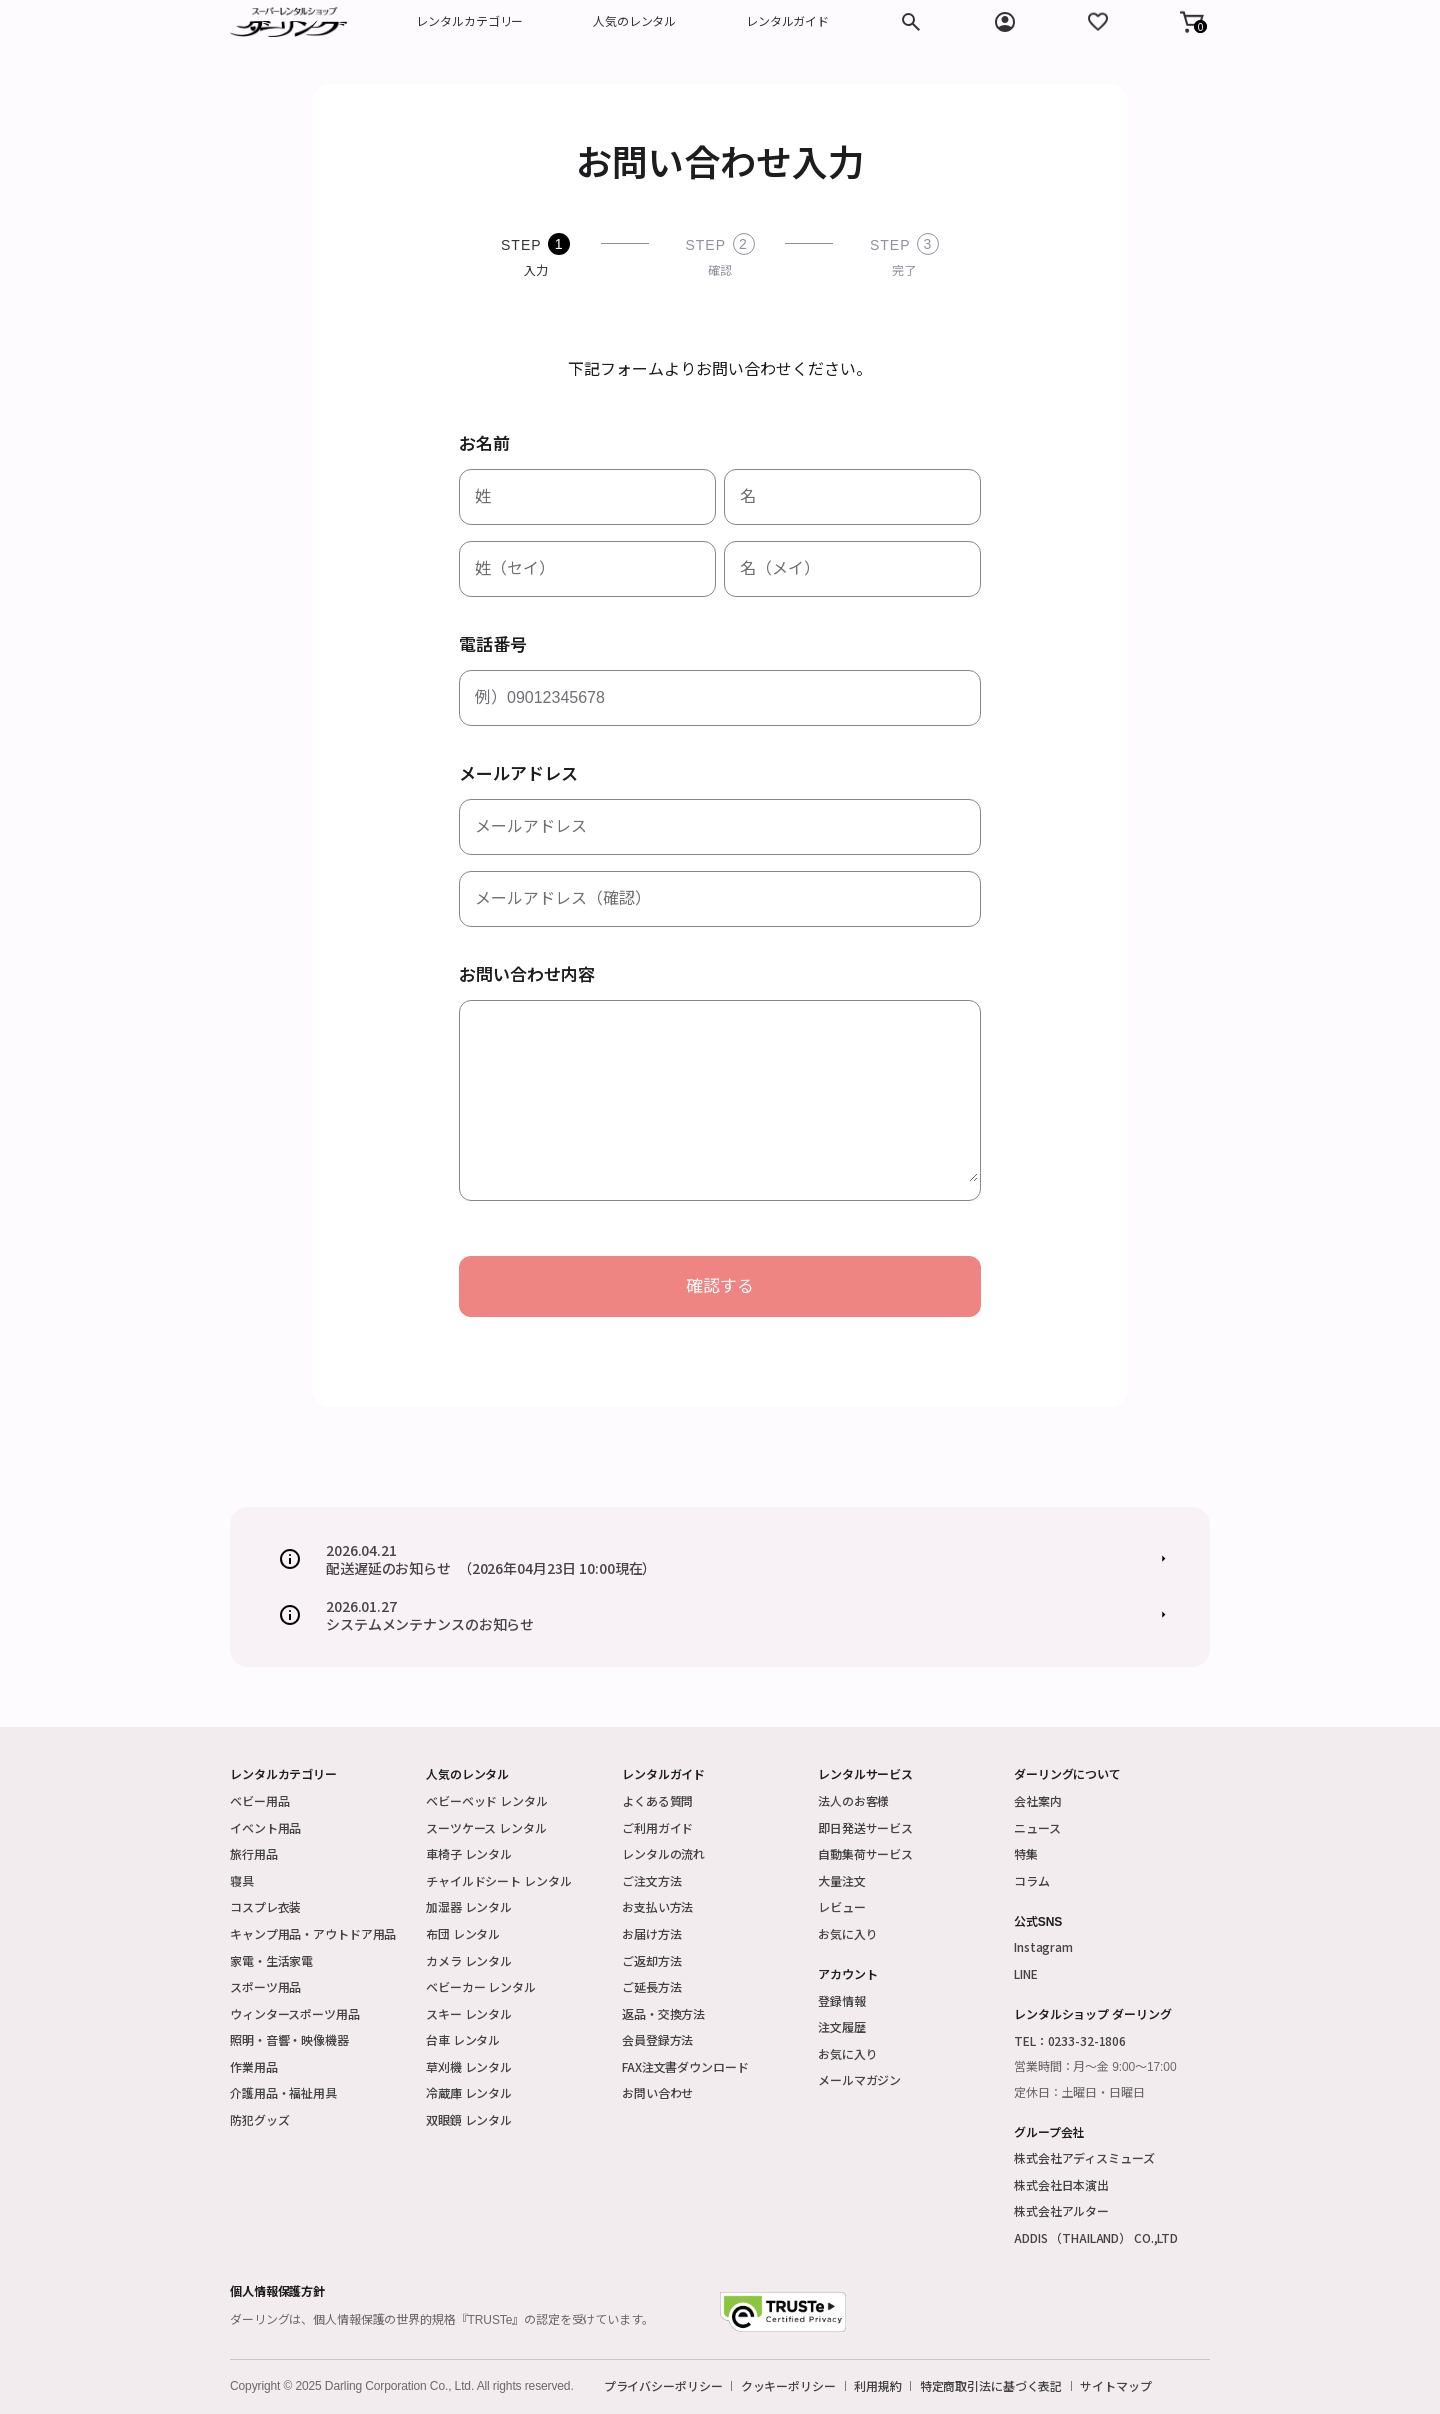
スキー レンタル (469, 2013)
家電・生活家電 (271, 1960)
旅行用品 (254, 1853)
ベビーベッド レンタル (487, 1800)
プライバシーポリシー (663, 2386)
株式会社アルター (1061, 2210)
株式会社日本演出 (1061, 2184)
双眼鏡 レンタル (469, 2119)
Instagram (1043, 1946)
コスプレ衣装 (265, 1906)
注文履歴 (842, 2026)
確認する (720, 1286)
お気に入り (847, 1933)
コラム (1032, 1880)
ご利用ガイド (657, 1827)
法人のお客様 (853, 1800)
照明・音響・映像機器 (289, 2039)
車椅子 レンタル (469, 1853)
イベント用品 (265, 1827)
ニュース (1037, 1827)
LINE (1026, 1973)
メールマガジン (859, 2079)
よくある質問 (657, 1800)
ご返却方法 (651, 1960)
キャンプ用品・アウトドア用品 (313, 1933)
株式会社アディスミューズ (1084, 2157)
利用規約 (878, 2386)
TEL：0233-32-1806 (1070, 2040)
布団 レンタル (463, 1933)
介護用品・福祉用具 (283, 2092)
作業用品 (254, 2066)
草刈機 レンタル (469, 2066)
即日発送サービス (865, 1827)
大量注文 (842, 1880)
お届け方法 (651, 1933)
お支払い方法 (657, 1906)
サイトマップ (1115, 2386)
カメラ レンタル (469, 1960)
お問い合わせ (657, 2092)
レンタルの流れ (663, 1853)
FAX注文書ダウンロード (685, 2066)
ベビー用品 (259, 1800)
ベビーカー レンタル (481, 1986)
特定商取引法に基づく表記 (991, 2386)
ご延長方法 (651, 1986)
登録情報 (842, 2000)
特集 (1026, 1853)
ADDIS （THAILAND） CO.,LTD (1096, 2237)
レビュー (842, 1906)
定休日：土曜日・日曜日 (1079, 2093)
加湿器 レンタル (469, 1906)
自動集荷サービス (865, 1853)
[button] (1192, 22)
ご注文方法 (651, 1880)
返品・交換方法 (663, 2013)
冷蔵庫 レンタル (469, 2092)
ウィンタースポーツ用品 (295, 2013)
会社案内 (1038, 1800)
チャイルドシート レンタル (498, 1880)
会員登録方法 (657, 2039)
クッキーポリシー (788, 2386)
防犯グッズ (259, 2119)
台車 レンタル (463, 2039)
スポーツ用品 (265, 1986)
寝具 (242, 1880)
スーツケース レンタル (486, 1827)
